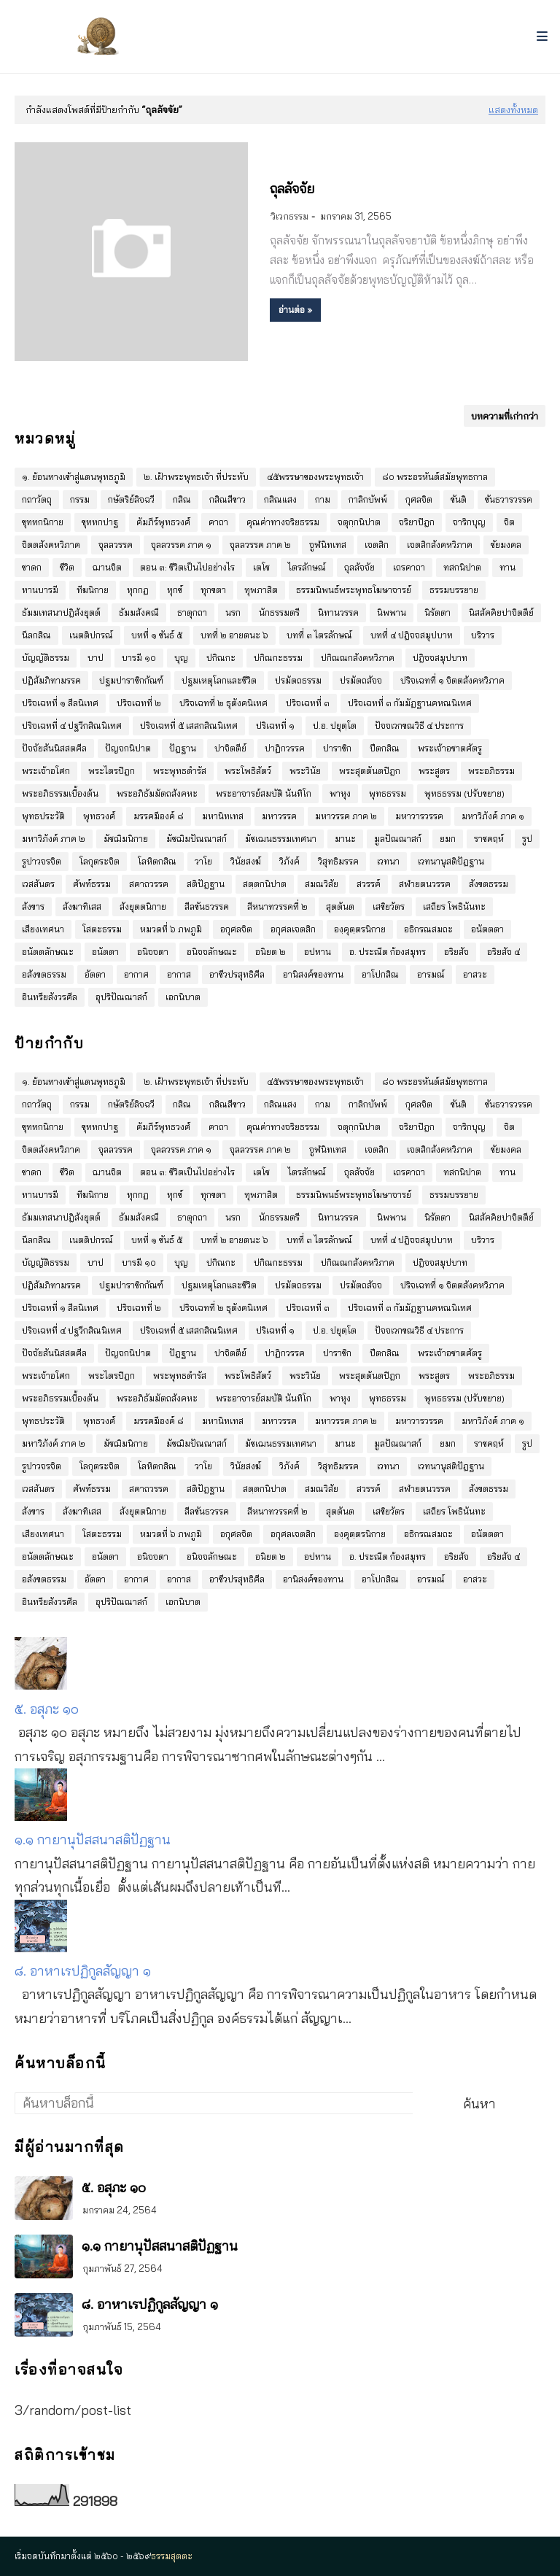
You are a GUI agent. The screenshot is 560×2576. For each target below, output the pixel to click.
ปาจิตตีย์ (230, 748)
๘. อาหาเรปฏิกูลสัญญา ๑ (83, 1970)
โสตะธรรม (102, 929)
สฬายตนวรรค (425, 883)
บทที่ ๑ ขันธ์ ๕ (156, 635)
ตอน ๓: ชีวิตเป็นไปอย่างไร (187, 567)
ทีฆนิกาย (93, 589)
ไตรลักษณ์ (307, 567)
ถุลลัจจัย (292, 188)
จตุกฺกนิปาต (359, 522)
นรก (233, 612)
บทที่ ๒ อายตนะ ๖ (234, 635)
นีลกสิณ (36, 635)
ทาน (507, 567)
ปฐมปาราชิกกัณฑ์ (131, 680)
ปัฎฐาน (182, 748)
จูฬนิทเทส (327, 544)
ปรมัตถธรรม (298, 680)
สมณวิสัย (321, 883)
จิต (509, 522)
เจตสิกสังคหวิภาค (439, 544)
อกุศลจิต (236, 929)
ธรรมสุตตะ (171, 2555)
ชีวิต (67, 567)
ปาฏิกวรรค (285, 748)
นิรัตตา (437, 612)
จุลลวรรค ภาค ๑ (181, 544)
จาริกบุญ (469, 522)
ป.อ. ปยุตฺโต (335, 725)
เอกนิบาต (183, 996)
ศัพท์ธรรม (92, 883)
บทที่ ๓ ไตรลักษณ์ (319, 635)
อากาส (179, 974)
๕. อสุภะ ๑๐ (47, 1709)
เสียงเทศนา (43, 929)
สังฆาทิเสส (82, 906)
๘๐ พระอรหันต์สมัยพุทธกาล (435, 476)
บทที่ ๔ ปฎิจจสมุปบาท (411, 635)
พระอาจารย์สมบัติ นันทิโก (263, 793)
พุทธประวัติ (43, 816)
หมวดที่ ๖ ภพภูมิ (171, 929)
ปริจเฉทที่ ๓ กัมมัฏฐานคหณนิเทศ (410, 702)
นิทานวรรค (338, 612)
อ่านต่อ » (295, 309)
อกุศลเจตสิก (293, 929)
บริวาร (482, 635)
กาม (322, 499)
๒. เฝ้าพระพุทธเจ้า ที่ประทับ (196, 476)
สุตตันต (340, 906)
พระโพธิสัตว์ (248, 770)
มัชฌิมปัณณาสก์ (196, 838)
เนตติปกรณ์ (91, 635)
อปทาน (317, 951)
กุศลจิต (418, 499)
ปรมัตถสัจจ (361, 680)
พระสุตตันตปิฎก (369, 770)
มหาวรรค (279, 816)
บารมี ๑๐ (139, 657)
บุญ (181, 657)
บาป (96, 657)
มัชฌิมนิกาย (126, 838)
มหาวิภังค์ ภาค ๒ (53, 838)
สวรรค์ (369, 883)
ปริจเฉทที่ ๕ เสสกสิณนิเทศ (189, 725)
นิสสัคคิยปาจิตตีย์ (501, 612)
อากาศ (136, 974)
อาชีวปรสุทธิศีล (237, 974)
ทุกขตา (213, 589)
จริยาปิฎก (417, 522)
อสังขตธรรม (44, 974)
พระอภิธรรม (491, 770)
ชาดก (32, 567)
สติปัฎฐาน (206, 883)
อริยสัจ (456, 951)
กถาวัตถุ (37, 499)
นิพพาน (391, 612)
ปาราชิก (337, 748)
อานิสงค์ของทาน (313, 974)
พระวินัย (305, 770)
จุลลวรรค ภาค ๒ (260, 544)
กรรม (80, 499)
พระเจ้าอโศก (46, 770)
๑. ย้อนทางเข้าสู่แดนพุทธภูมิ (73, 476)
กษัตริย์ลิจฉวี (131, 499)
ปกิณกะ (221, 657)
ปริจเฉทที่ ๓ (308, 702)
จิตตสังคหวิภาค (51, 544)
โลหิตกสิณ (157, 861)
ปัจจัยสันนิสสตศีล (54, 748)
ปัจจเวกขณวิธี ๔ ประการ (419, 725)
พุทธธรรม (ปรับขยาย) (464, 793)
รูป (527, 838)
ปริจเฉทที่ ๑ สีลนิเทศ (60, 702)
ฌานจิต (107, 567)
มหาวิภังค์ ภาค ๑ (493, 816)
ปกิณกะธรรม (278, 657)
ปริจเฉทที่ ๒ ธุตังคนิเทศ (223, 702)
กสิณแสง (280, 499)
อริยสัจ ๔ (503, 951)
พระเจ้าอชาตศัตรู (450, 748)
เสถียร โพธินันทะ (454, 906)
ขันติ (459, 499)
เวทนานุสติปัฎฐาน (451, 861)
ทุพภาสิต (261, 589)
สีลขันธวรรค (206, 906)
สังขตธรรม (488, 883)
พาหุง (340, 793)
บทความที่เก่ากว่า (504, 416)
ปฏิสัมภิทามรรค (51, 680)
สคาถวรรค (148, 883)
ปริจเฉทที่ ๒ (139, 702)
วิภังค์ (289, 861)
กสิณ (182, 499)
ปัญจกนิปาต (128, 748)
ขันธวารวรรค (508, 499)
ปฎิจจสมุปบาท (440, 657)
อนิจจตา (152, 951)
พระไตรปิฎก (111, 770)
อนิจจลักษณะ (212, 951)
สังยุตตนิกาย (143, 906)
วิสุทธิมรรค (338, 861)
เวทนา (388, 861)
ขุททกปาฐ (100, 522)
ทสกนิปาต (462, 567)
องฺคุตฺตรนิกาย (360, 929)
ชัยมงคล (506, 544)
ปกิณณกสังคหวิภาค (357, 657)
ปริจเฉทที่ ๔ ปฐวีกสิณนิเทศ (72, 725)
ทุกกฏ (138, 589)
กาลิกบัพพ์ (368, 499)
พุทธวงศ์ (99, 816)
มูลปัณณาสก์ (397, 838)
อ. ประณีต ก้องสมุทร (387, 951)
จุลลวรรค (115, 544)
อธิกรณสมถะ (428, 929)
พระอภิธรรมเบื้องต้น (60, 793)
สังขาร (33, 906)
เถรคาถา (409, 567)
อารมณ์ (431, 974)
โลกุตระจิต (99, 861)
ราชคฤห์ (489, 838)
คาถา (218, 522)
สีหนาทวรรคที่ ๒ (277, 906)
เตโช (261, 567)
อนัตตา (105, 951)
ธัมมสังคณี (139, 612)
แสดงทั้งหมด (513, 109)
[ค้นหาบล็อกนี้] (214, 2103)
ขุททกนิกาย (42, 522)
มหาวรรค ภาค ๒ (346, 816)
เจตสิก (377, 544)
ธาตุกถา (192, 612)
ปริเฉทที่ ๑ (275, 725)
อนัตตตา (487, 929)
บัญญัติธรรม (45, 657)
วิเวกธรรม (289, 216)
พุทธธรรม (387, 793)
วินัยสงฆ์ (245, 861)
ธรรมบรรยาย (453, 589)
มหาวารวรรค (419, 816)
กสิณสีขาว (227, 499)
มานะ (345, 838)
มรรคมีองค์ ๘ (158, 816)
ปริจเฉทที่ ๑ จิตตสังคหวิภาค (452, 680)
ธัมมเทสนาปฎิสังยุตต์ (61, 612)
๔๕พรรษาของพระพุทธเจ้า (315, 476)
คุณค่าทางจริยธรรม (282, 522)
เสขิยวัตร (389, 906)
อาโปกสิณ (380, 974)
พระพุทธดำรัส (179, 770)
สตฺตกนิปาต (265, 883)
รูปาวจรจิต (41, 861)
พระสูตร (434, 770)
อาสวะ (475, 974)
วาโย (203, 861)
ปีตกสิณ (385, 748)
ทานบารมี (40, 589)
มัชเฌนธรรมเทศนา (280, 838)
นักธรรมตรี (279, 612)
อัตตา (95, 974)
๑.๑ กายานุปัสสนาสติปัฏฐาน (93, 1839)
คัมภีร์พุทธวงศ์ (163, 522)
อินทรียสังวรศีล (49, 996)
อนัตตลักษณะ (48, 951)
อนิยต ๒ (270, 951)
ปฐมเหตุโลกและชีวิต (219, 680)
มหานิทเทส (223, 816)
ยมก (448, 838)
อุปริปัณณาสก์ (121, 996)
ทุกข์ (174, 589)
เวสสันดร (38, 883)
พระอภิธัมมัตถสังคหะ (157, 793)
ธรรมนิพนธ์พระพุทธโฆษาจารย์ (353, 589)
